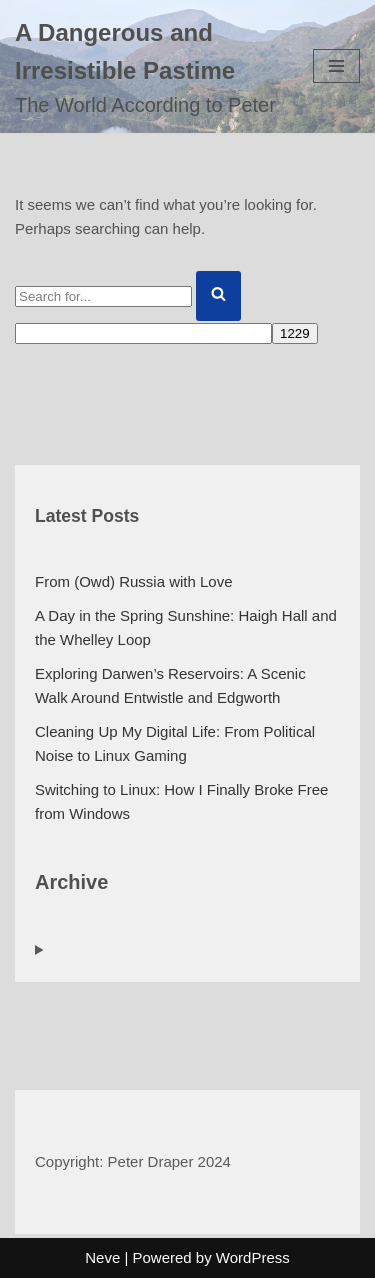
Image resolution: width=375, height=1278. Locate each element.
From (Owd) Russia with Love (134, 581)
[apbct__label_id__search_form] (143, 333)
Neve (102, 1257)
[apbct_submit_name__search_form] (295, 333)
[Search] (103, 296)
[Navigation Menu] (336, 66)
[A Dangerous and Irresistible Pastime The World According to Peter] (149, 66)
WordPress (253, 1257)
